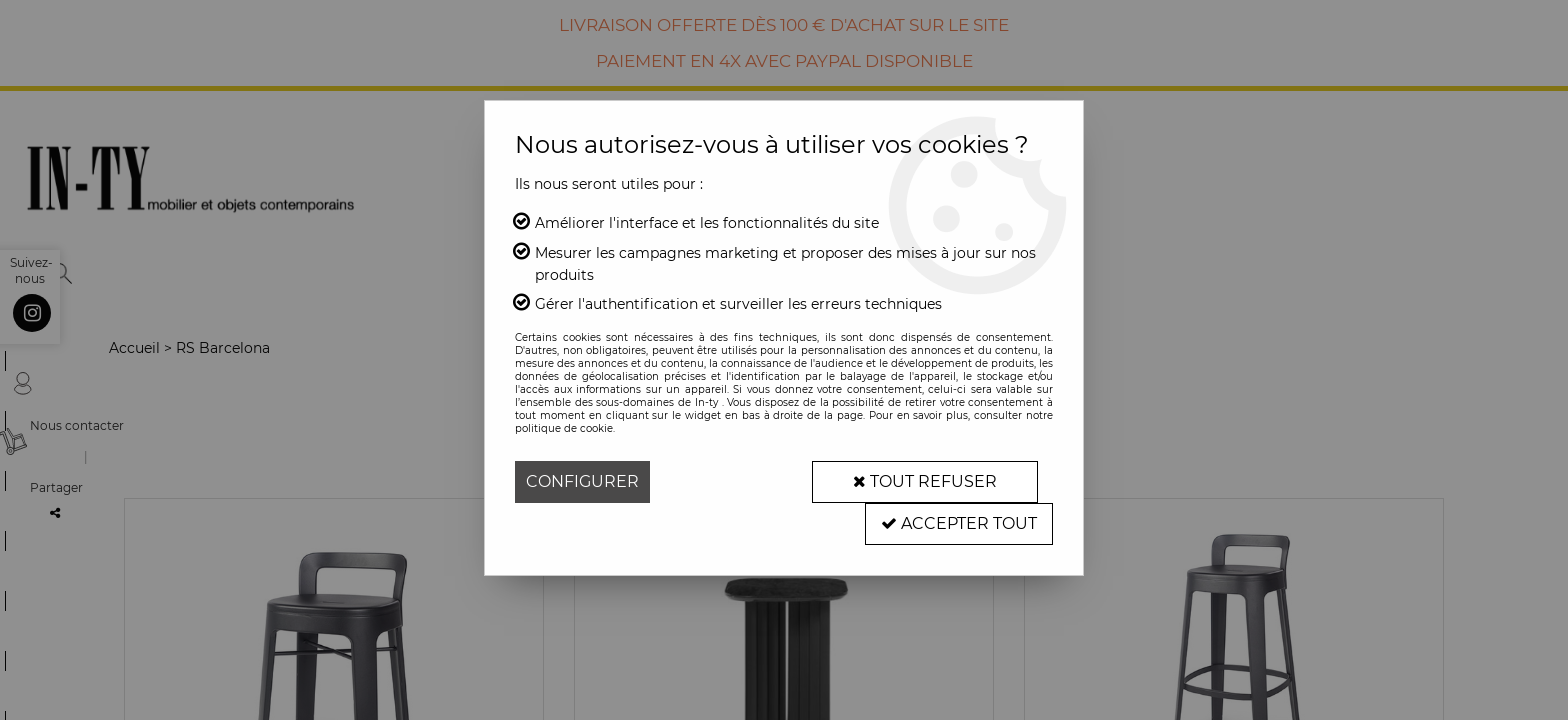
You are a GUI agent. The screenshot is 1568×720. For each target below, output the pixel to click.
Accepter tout (959, 523)
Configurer (582, 481)
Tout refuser (925, 481)
